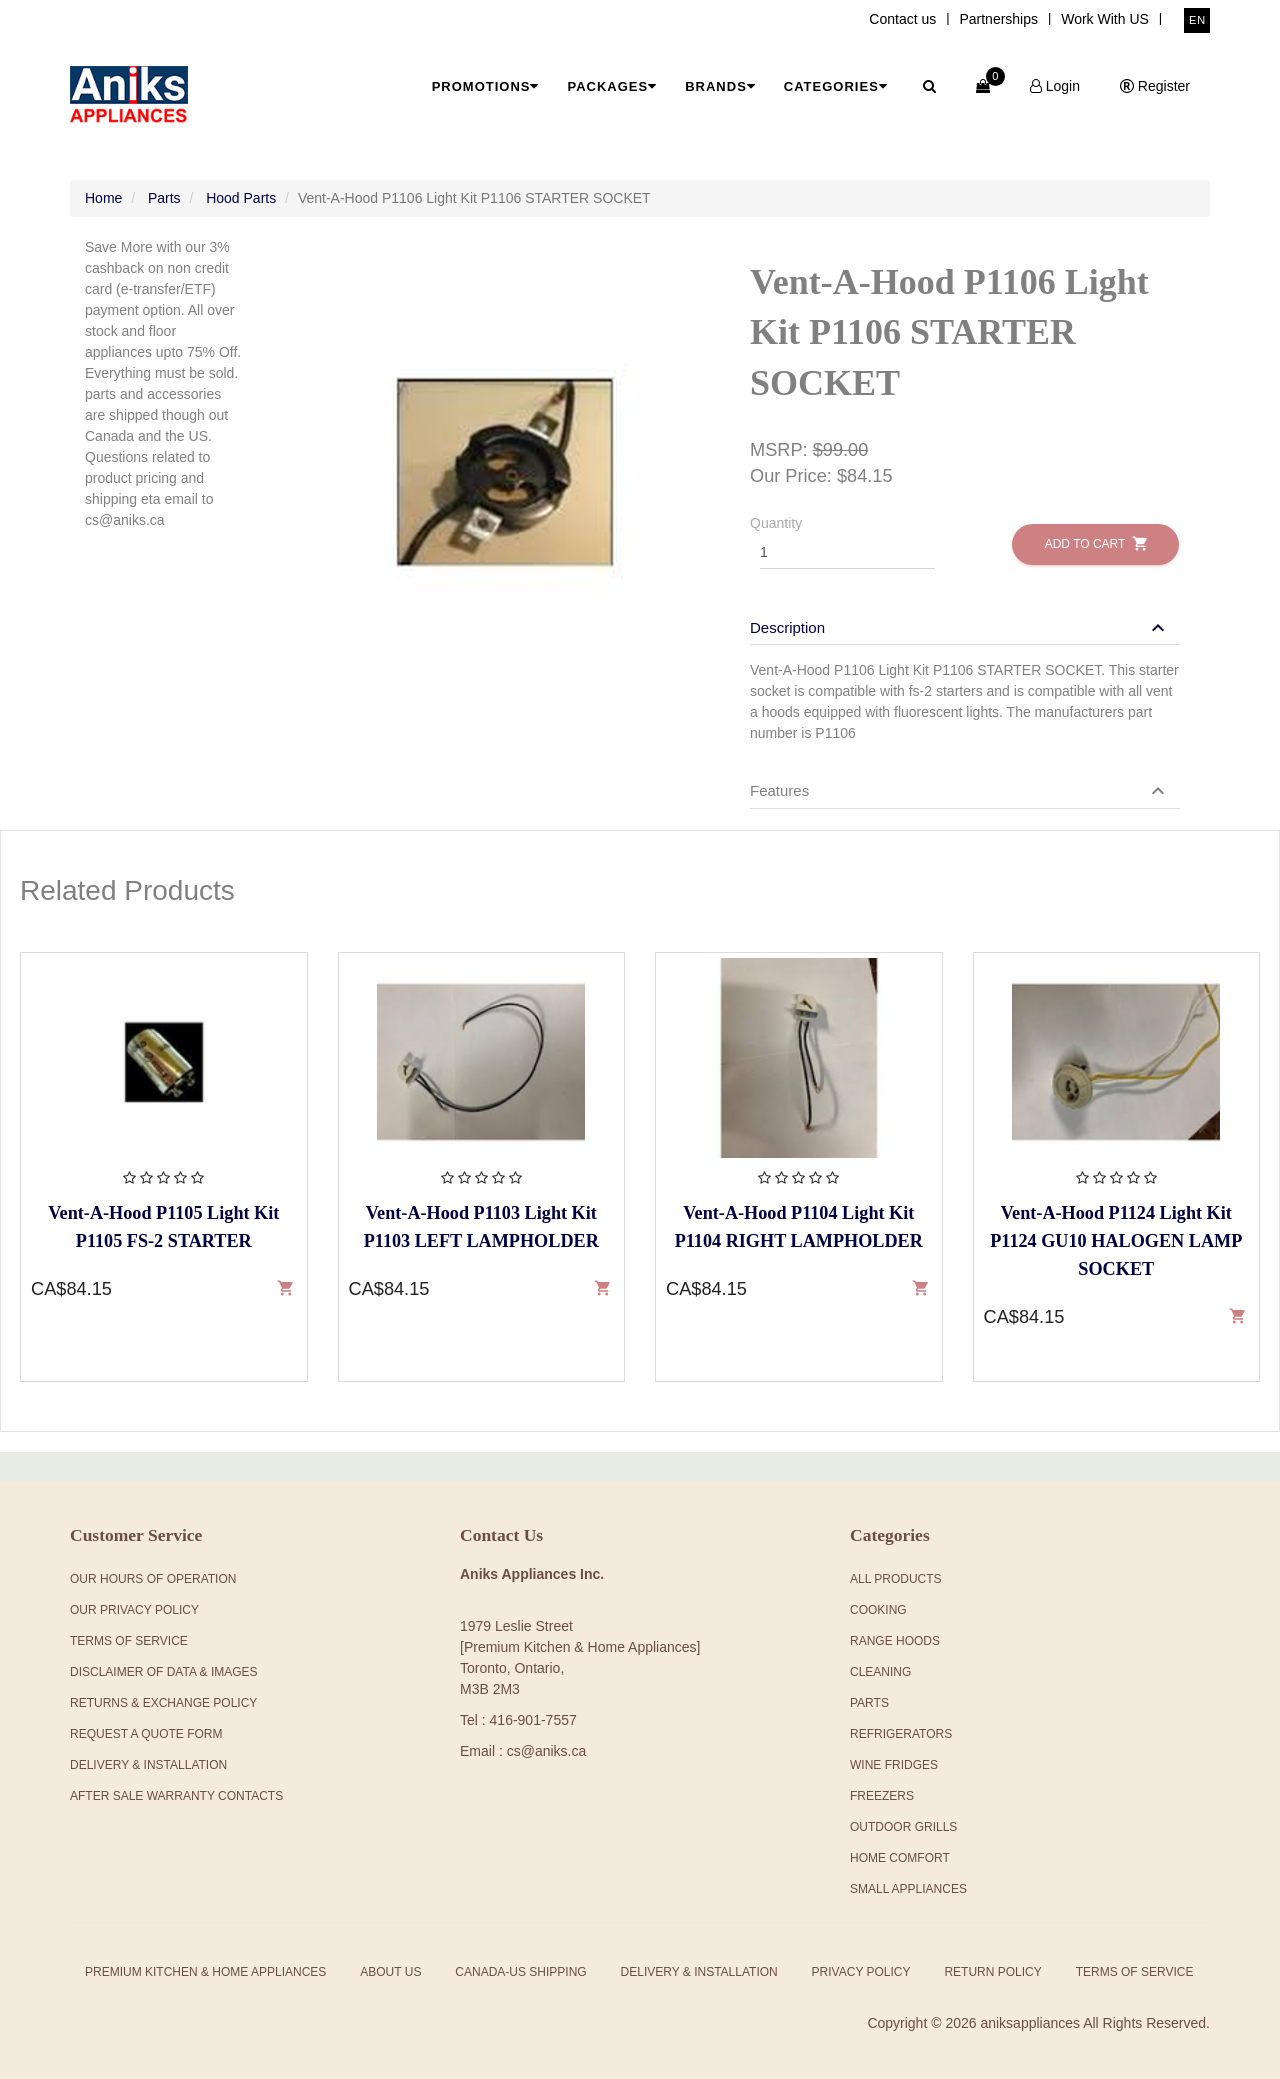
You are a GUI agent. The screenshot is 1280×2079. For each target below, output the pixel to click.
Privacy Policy (861, 1972)
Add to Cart (1095, 543)
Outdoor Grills (903, 1827)
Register (1155, 86)
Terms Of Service (129, 1641)
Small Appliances (908, 1889)
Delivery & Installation (148, 1765)
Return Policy (992, 1972)
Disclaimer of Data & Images (164, 1672)
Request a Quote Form (146, 1734)
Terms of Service (1135, 1972)
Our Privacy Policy (134, 1610)
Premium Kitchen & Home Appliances (205, 1972)
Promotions (486, 86)
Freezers (882, 1796)
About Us (390, 1972)
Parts (164, 198)
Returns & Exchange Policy (163, 1703)
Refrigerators (901, 1734)
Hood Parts (241, 198)
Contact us (902, 19)
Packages (612, 86)
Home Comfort (900, 1858)
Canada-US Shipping (520, 1972)
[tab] (965, 618)
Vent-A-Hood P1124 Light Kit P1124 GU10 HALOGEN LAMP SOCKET (1116, 1241)
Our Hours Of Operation (153, 1579)
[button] (960, 627)
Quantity (776, 523)
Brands (720, 86)
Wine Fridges (894, 1765)
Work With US (1105, 19)
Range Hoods (895, 1641)
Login (1055, 86)
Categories (836, 86)
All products (896, 1579)
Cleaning (880, 1672)
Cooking (878, 1610)
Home (103, 198)
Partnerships (998, 19)
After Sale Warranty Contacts (176, 1796)
